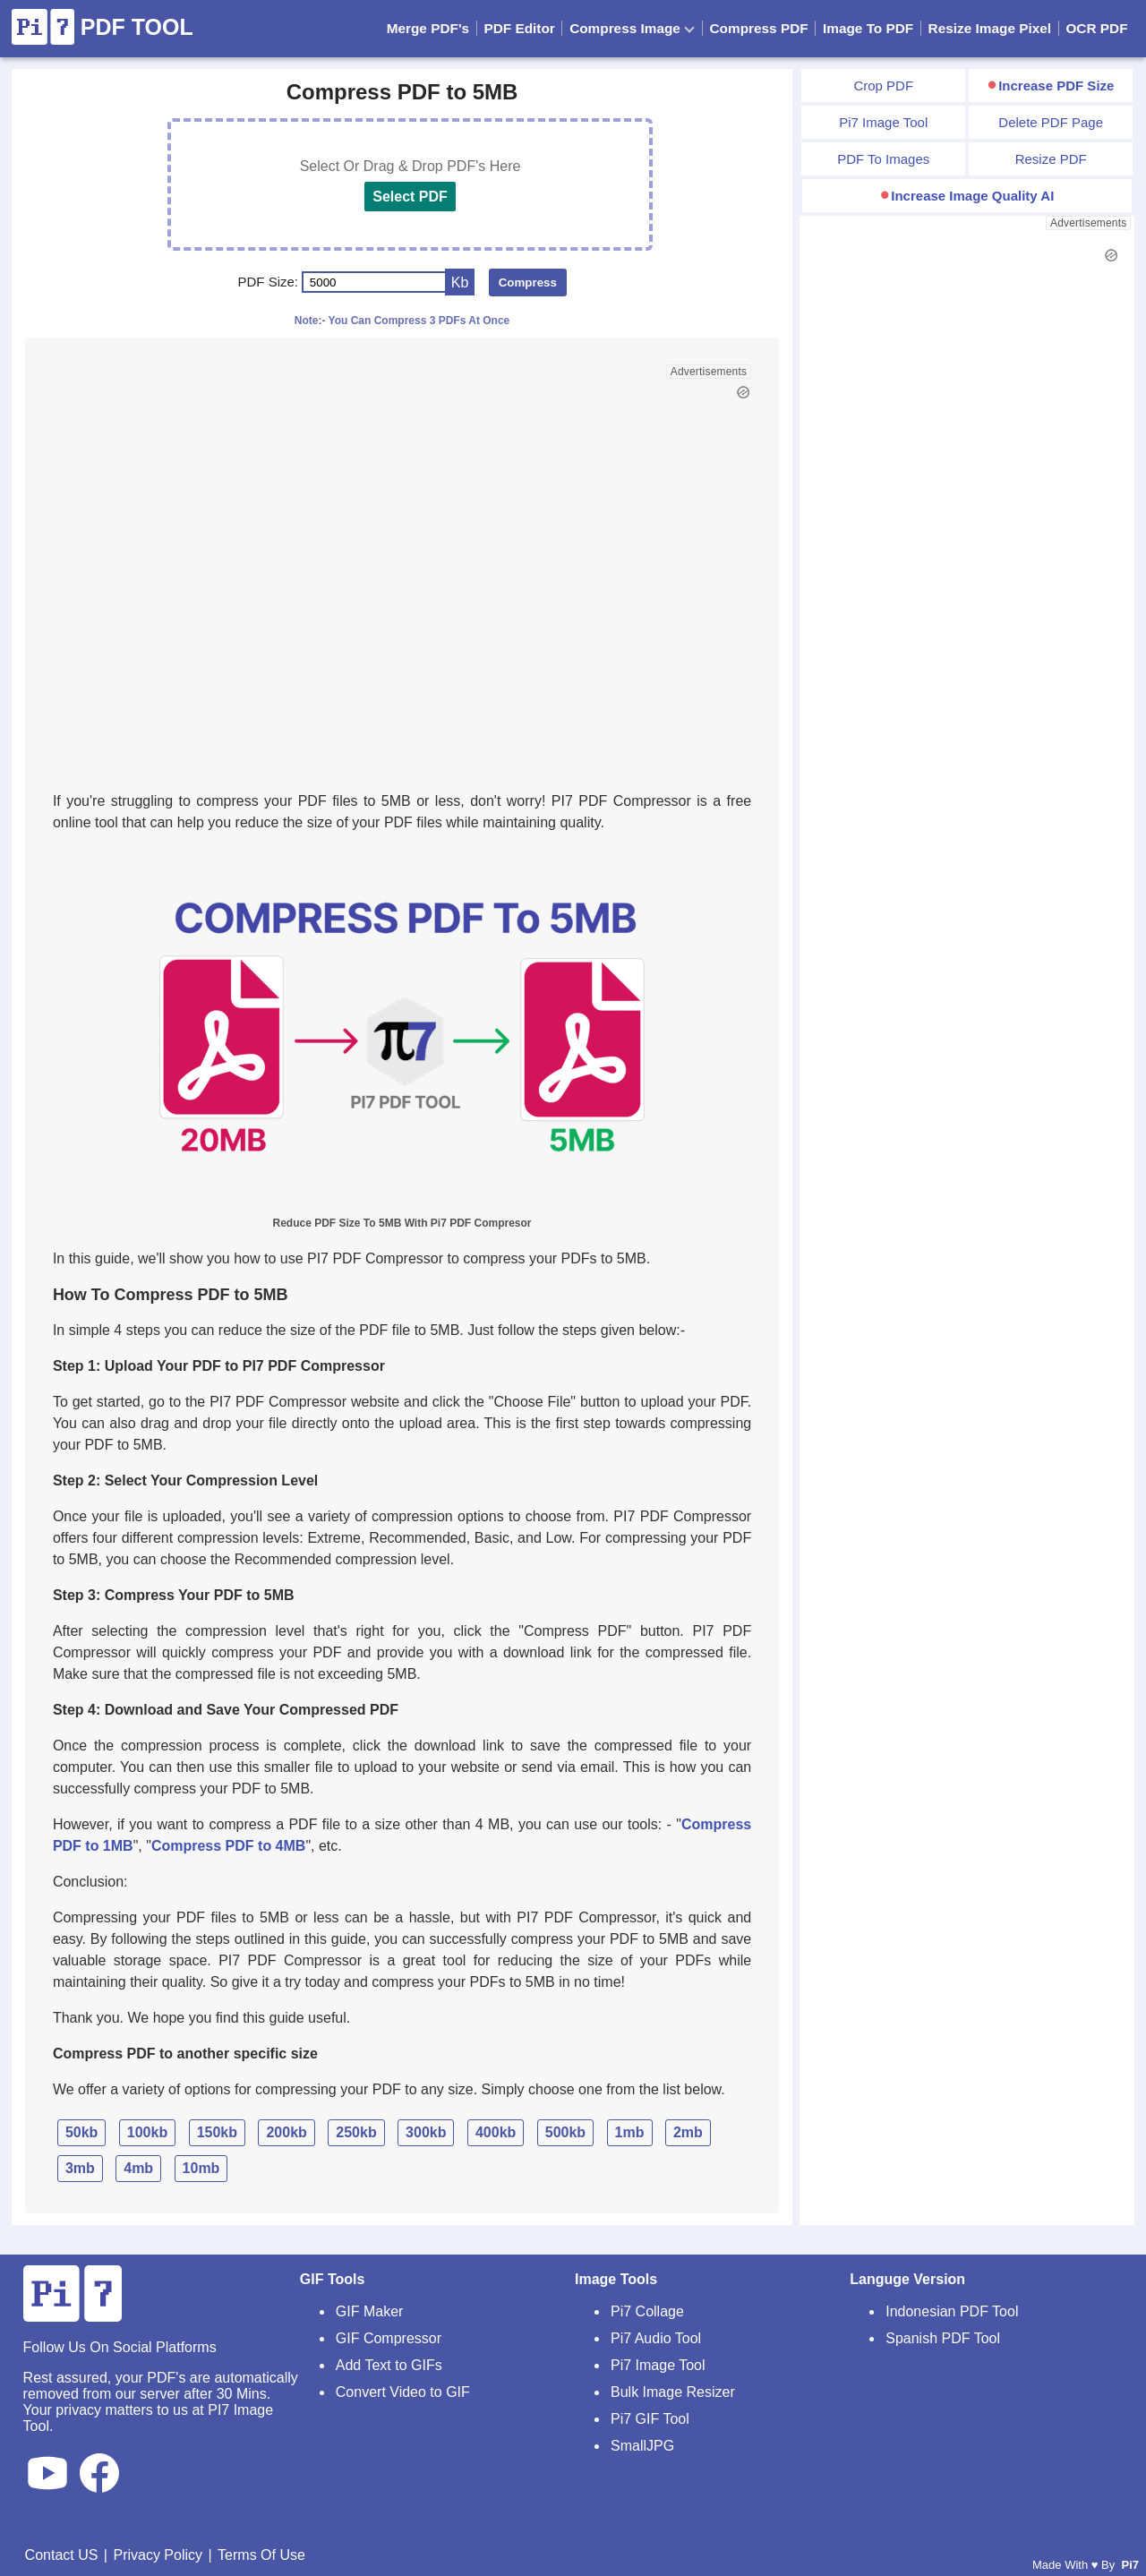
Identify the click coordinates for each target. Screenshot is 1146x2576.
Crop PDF (883, 85)
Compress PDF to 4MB (228, 1845)
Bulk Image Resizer (673, 2392)
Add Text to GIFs (389, 2365)
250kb (356, 2132)
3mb (80, 2168)
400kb (495, 2132)
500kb (565, 2132)
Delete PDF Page (1050, 122)
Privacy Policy (157, 2555)
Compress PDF (759, 28)
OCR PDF (1096, 28)
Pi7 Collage (647, 2311)
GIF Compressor (388, 2338)
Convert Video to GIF (403, 2392)
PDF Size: (268, 281)
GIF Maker (370, 2311)
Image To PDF (868, 28)
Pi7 (1130, 2565)
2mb (688, 2132)
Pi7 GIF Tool (650, 2418)
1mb (630, 2132)
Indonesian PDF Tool (951, 2311)
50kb (81, 2132)
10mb (201, 2168)
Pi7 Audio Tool (656, 2338)
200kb (286, 2132)
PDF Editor (518, 28)
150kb (217, 2132)
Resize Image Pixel (989, 28)
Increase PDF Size (1056, 85)
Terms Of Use (261, 2555)
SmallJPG (642, 2445)
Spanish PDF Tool (942, 2338)
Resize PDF (1051, 159)
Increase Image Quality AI (972, 195)
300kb (426, 2132)
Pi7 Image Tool (883, 122)
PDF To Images (883, 159)
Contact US (61, 2555)
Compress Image (632, 28)
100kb (147, 2132)
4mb (138, 2168)
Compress (528, 282)
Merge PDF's (428, 28)
